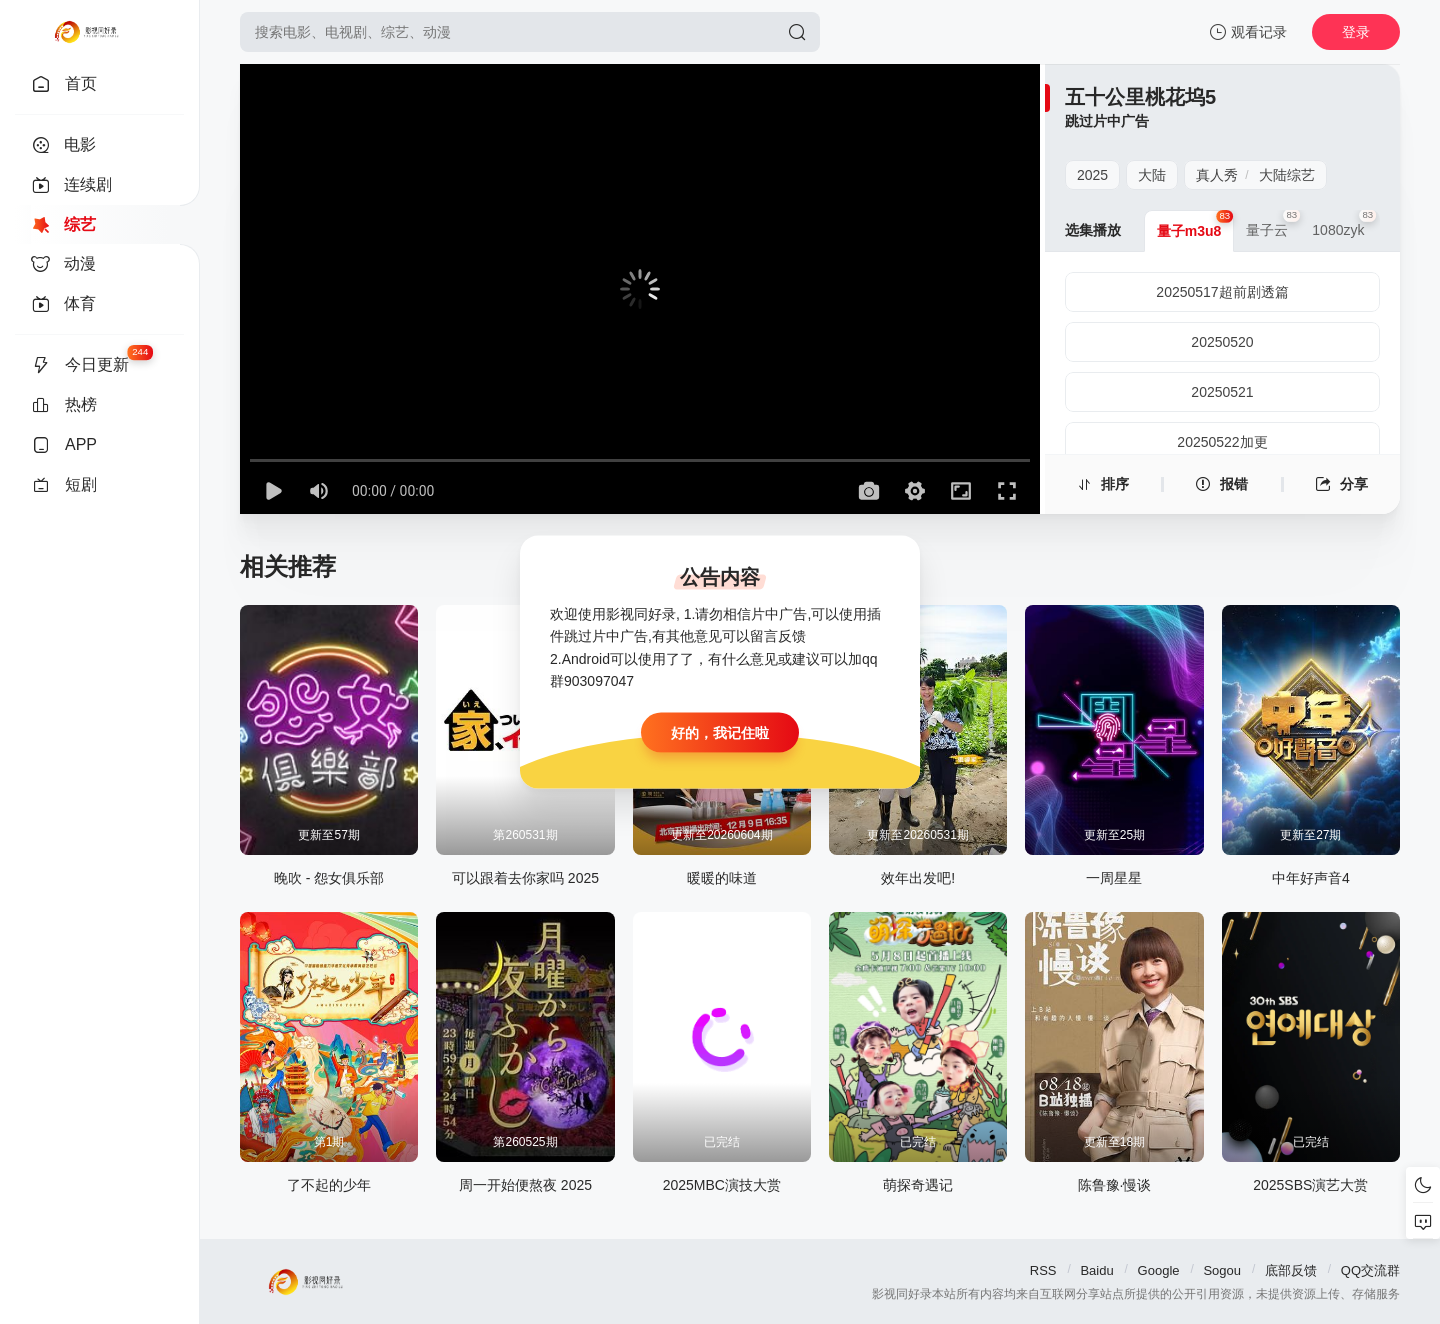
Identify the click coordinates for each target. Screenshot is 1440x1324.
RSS (1043, 1270)
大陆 (1152, 175)
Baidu (1096, 1270)
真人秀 (1217, 175)
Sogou (1222, 1270)
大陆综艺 (1287, 175)
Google (1159, 1270)
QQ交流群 (1370, 1270)
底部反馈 (1291, 1270)
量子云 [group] (1273, 224)
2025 (1092, 175)
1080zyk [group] (1344, 224)
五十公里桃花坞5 (1140, 97)
